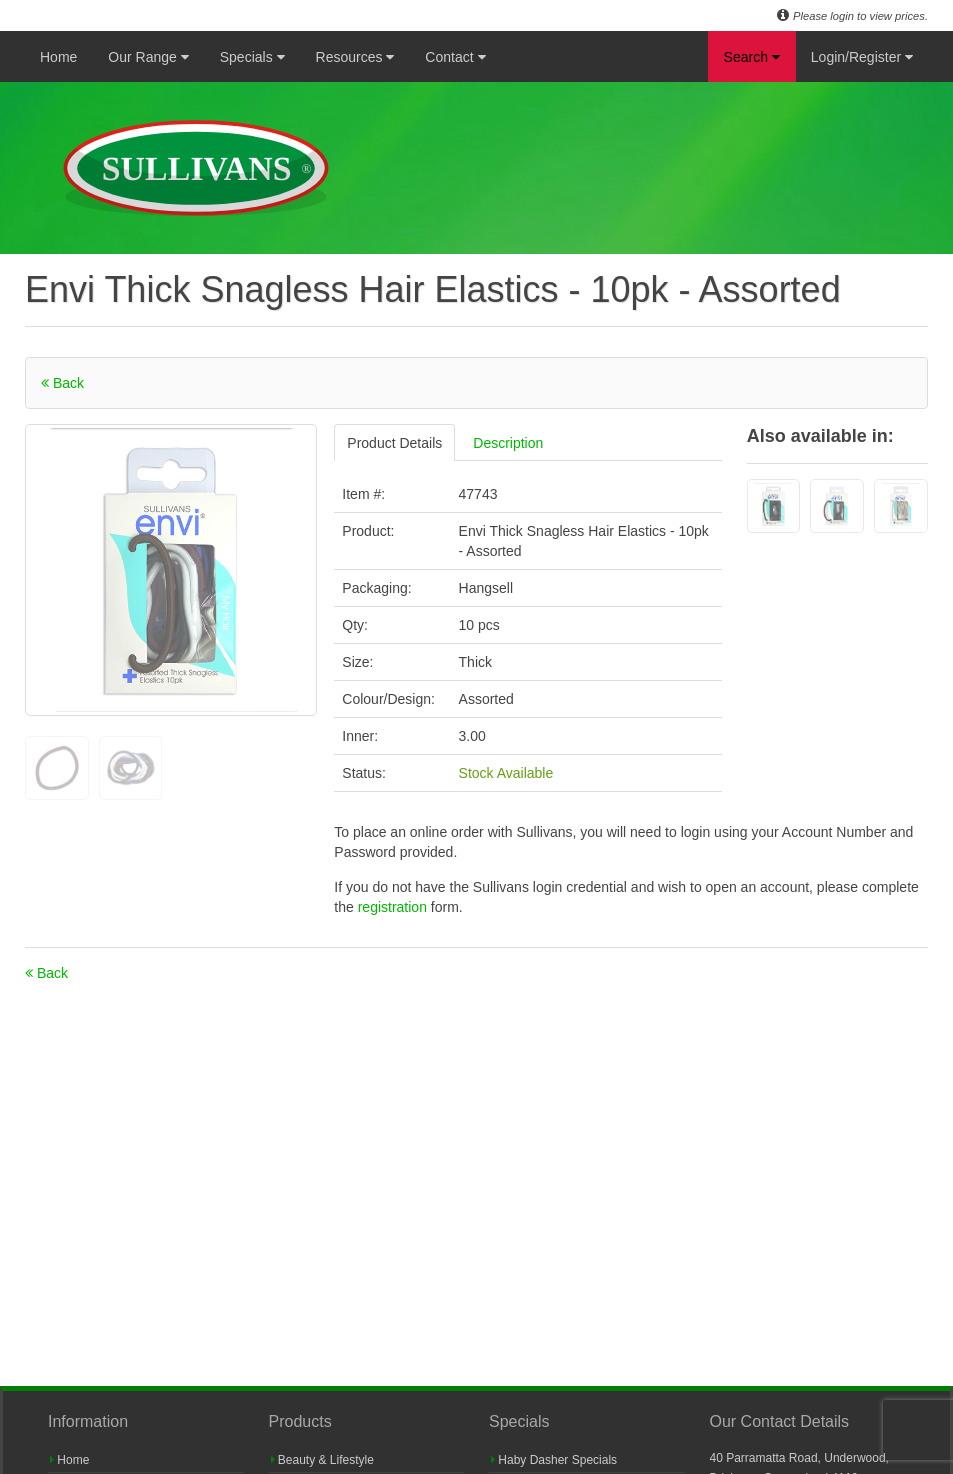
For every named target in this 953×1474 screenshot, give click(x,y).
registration (394, 907)
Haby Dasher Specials (554, 1460)
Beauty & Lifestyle (322, 1460)
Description (508, 443)
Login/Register (862, 57)
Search (752, 57)
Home (58, 57)
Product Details (394, 443)
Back (62, 383)
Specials (252, 57)
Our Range (148, 57)
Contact (455, 57)
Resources (355, 57)
